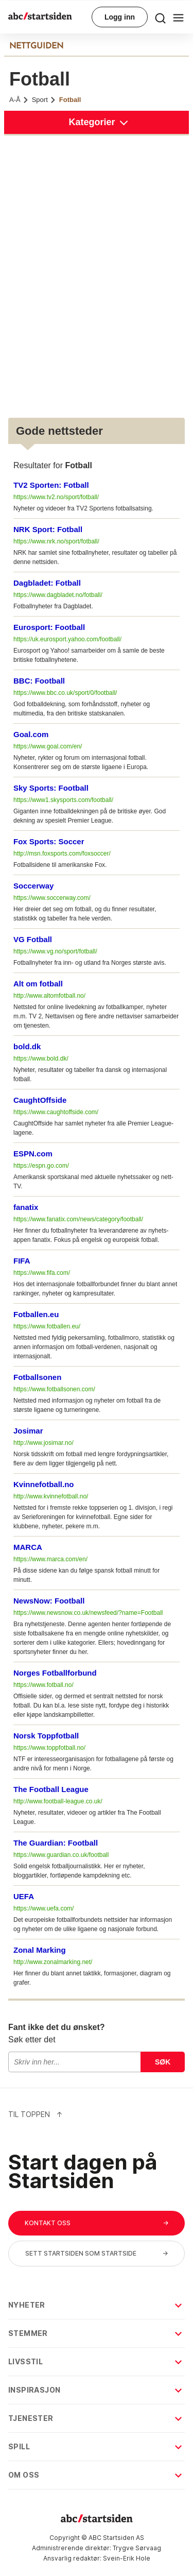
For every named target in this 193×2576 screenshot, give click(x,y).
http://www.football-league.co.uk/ (57, 1801)
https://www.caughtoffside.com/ (55, 1112)
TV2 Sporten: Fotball (51, 485)
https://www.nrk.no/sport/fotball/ (56, 541)
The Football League (51, 1789)
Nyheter (96, 2304)
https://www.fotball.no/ (43, 1684)
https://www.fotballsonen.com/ (54, 1389)
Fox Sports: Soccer (48, 841)
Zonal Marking (39, 1950)
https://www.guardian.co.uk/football (61, 1854)
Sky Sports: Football (51, 787)
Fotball (70, 100)
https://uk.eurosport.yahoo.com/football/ (67, 639)
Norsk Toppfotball (46, 1735)
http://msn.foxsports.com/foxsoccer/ (62, 853)
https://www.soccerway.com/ (52, 897)
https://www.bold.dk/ (40, 1058)
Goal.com (30, 734)
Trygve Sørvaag (137, 2548)
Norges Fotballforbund (55, 1672)
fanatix (25, 1207)
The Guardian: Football (55, 1842)
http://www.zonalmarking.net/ (52, 1962)
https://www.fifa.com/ (41, 1272)
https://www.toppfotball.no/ (49, 1747)
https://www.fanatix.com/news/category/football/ (78, 1219)
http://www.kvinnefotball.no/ (50, 1496)
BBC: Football (39, 680)
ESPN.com (32, 1153)
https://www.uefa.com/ (43, 1908)
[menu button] (160, 17)
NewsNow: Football (48, 1600)
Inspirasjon (96, 2389)
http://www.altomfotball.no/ (49, 995)
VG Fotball (32, 939)
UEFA (23, 1896)
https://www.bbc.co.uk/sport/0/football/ (65, 692)
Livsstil (96, 2361)
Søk (162, 2062)
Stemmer (96, 2333)
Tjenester (96, 2418)
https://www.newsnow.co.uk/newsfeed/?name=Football (88, 1612)
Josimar (28, 1430)
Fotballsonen (37, 1377)
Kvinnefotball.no (43, 1484)
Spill (96, 2446)
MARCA (27, 1547)
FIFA (21, 1260)
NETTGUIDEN (36, 46)
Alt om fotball (38, 983)
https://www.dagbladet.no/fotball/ (57, 595)
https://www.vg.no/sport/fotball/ (55, 951)
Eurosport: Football (49, 627)
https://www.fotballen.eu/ (46, 1326)
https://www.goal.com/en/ (47, 746)
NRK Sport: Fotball (47, 529)
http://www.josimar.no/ (43, 1442)
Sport (44, 100)
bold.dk (27, 1046)
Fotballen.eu (36, 1314)
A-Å (19, 100)
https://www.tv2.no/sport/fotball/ (56, 497)
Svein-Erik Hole (126, 2558)
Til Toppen (35, 2114)
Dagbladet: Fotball (47, 582)
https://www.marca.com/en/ (50, 1559)
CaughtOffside (39, 1100)
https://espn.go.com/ (41, 1165)
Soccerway (33, 885)
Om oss (96, 2474)
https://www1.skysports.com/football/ (63, 800)
